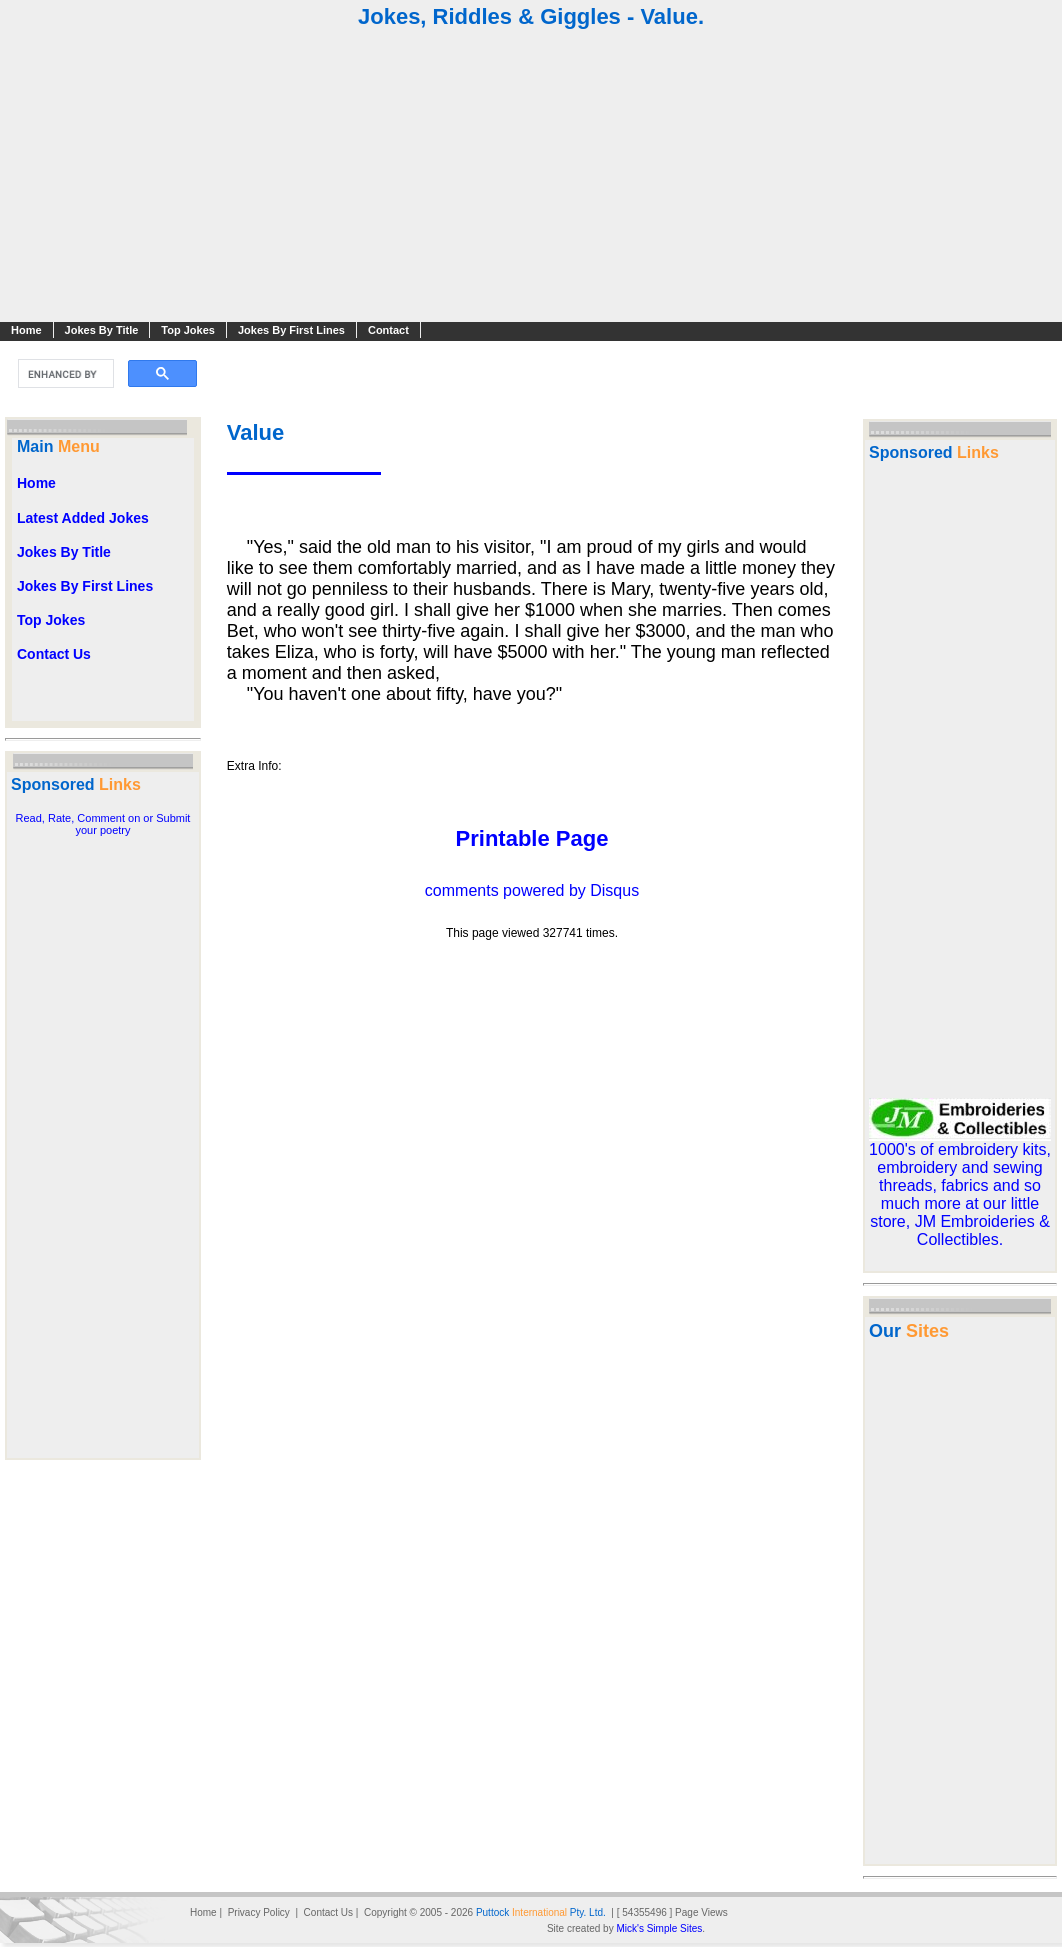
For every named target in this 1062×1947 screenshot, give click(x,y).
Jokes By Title (102, 330)
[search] (64, 374)
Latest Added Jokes (83, 518)
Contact (388, 330)
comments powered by (532, 890)
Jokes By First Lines (291, 330)
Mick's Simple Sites (659, 1928)
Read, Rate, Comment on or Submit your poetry (103, 824)
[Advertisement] (531, 178)
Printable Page (532, 838)
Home (26, 330)
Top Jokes (188, 330)
